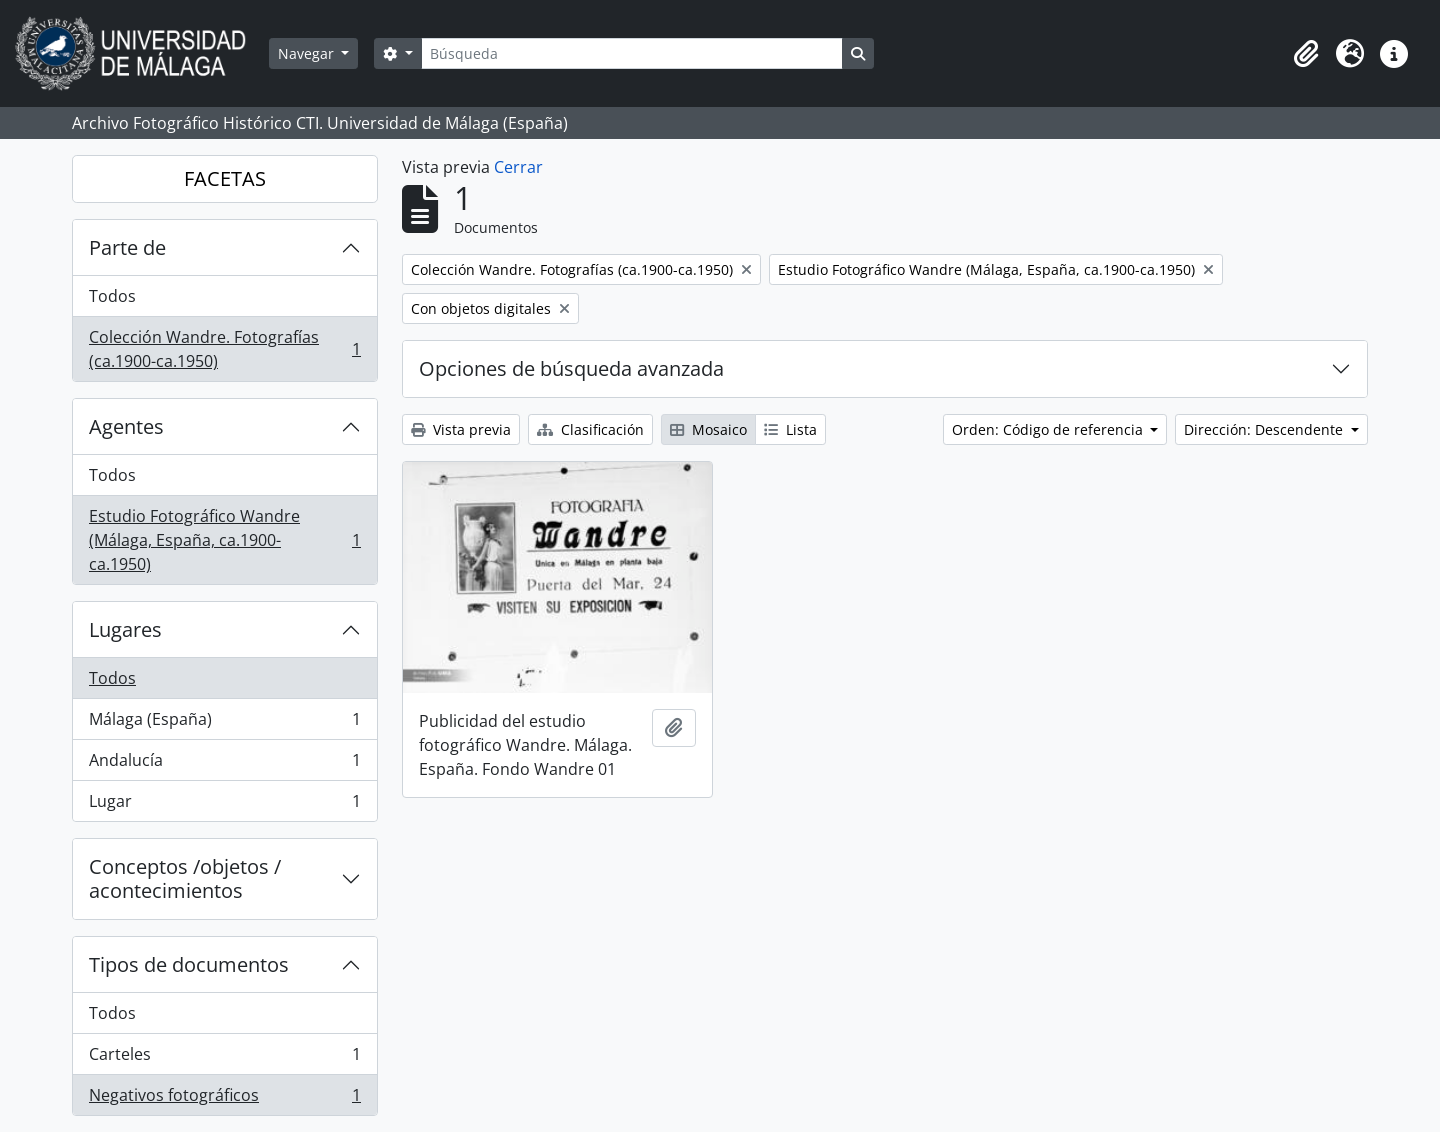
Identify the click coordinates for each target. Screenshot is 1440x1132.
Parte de (127, 247)
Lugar (224, 805)
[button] (1306, 54)
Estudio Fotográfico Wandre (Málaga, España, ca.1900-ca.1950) (224, 540)
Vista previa (461, 429)
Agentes (126, 426)
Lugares (125, 629)
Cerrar (518, 167)
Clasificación (590, 429)
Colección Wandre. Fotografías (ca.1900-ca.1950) (224, 349)
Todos (112, 296)
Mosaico (708, 429)
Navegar (308, 53)
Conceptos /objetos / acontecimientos (185, 878)
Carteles (224, 1058)
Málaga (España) (224, 723)
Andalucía (224, 764)
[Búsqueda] (632, 53)
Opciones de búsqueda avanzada (571, 368)
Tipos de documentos (189, 964)
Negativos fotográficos (224, 1099)
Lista (790, 429)
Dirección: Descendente (1265, 429)
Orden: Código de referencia (1049, 429)
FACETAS (225, 178)
